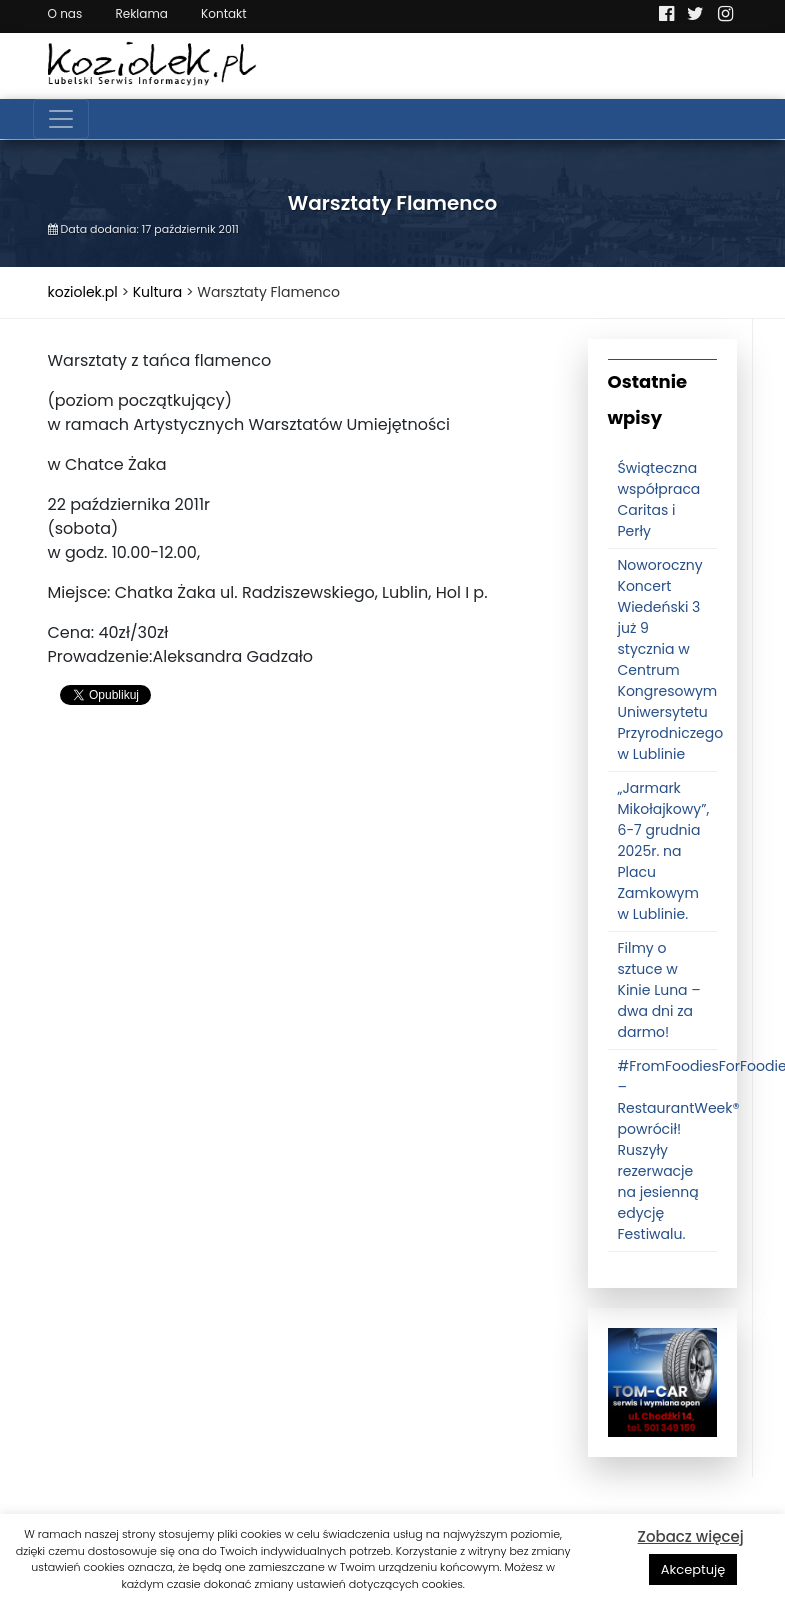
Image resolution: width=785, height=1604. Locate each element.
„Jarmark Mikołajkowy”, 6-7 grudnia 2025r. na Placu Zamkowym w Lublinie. (664, 851)
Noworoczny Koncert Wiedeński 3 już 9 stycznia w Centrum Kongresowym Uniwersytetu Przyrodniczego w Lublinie (671, 659)
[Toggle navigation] (61, 119)
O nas (65, 13)
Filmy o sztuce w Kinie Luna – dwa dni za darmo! (659, 990)
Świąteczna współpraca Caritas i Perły (659, 499)
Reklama (141, 13)
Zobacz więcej (691, 1536)
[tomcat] (662, 1382)
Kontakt (224, 13)
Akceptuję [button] (693, 1569)
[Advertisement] (303, 883)
